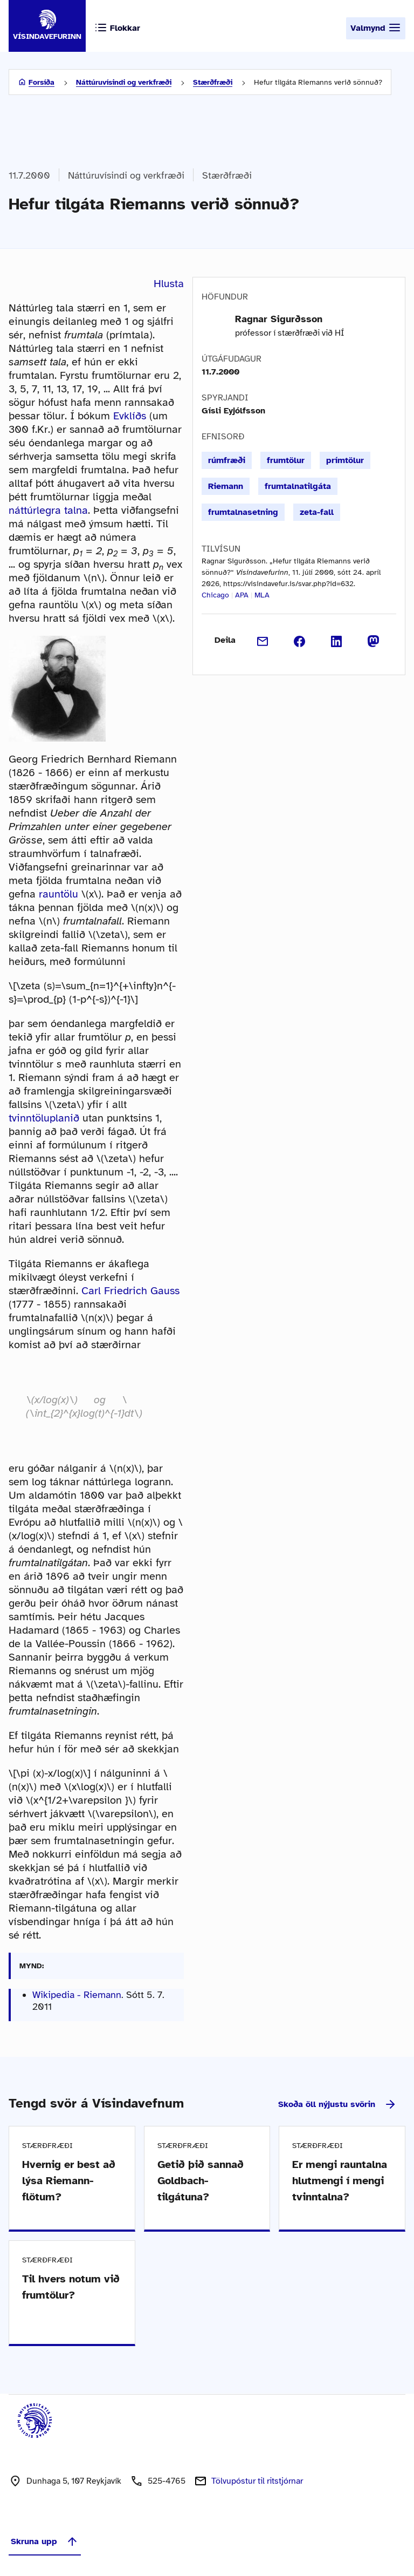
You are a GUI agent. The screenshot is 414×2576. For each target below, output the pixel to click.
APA (242, 595)
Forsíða (41, 82)
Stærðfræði (212, 82)
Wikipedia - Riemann (76, 1995)
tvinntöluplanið (44, 1118)
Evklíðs (129, 416)
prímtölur (345, 460)
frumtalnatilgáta (298, 486)
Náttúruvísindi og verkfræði (123, 82)
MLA (262, 595)
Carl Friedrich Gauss (130, 1290)
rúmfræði (226, 460)
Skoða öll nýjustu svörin (337, 2104)
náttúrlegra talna (48, 510)
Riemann (225, 486)
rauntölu (58, 894)
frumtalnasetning (243, 512)
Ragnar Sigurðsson (278, 319)
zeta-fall (317, 512)
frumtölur (286, 460)
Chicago (215, 595)
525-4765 (166, 2481)
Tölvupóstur (257, 2481)
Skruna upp (45, 2541)
